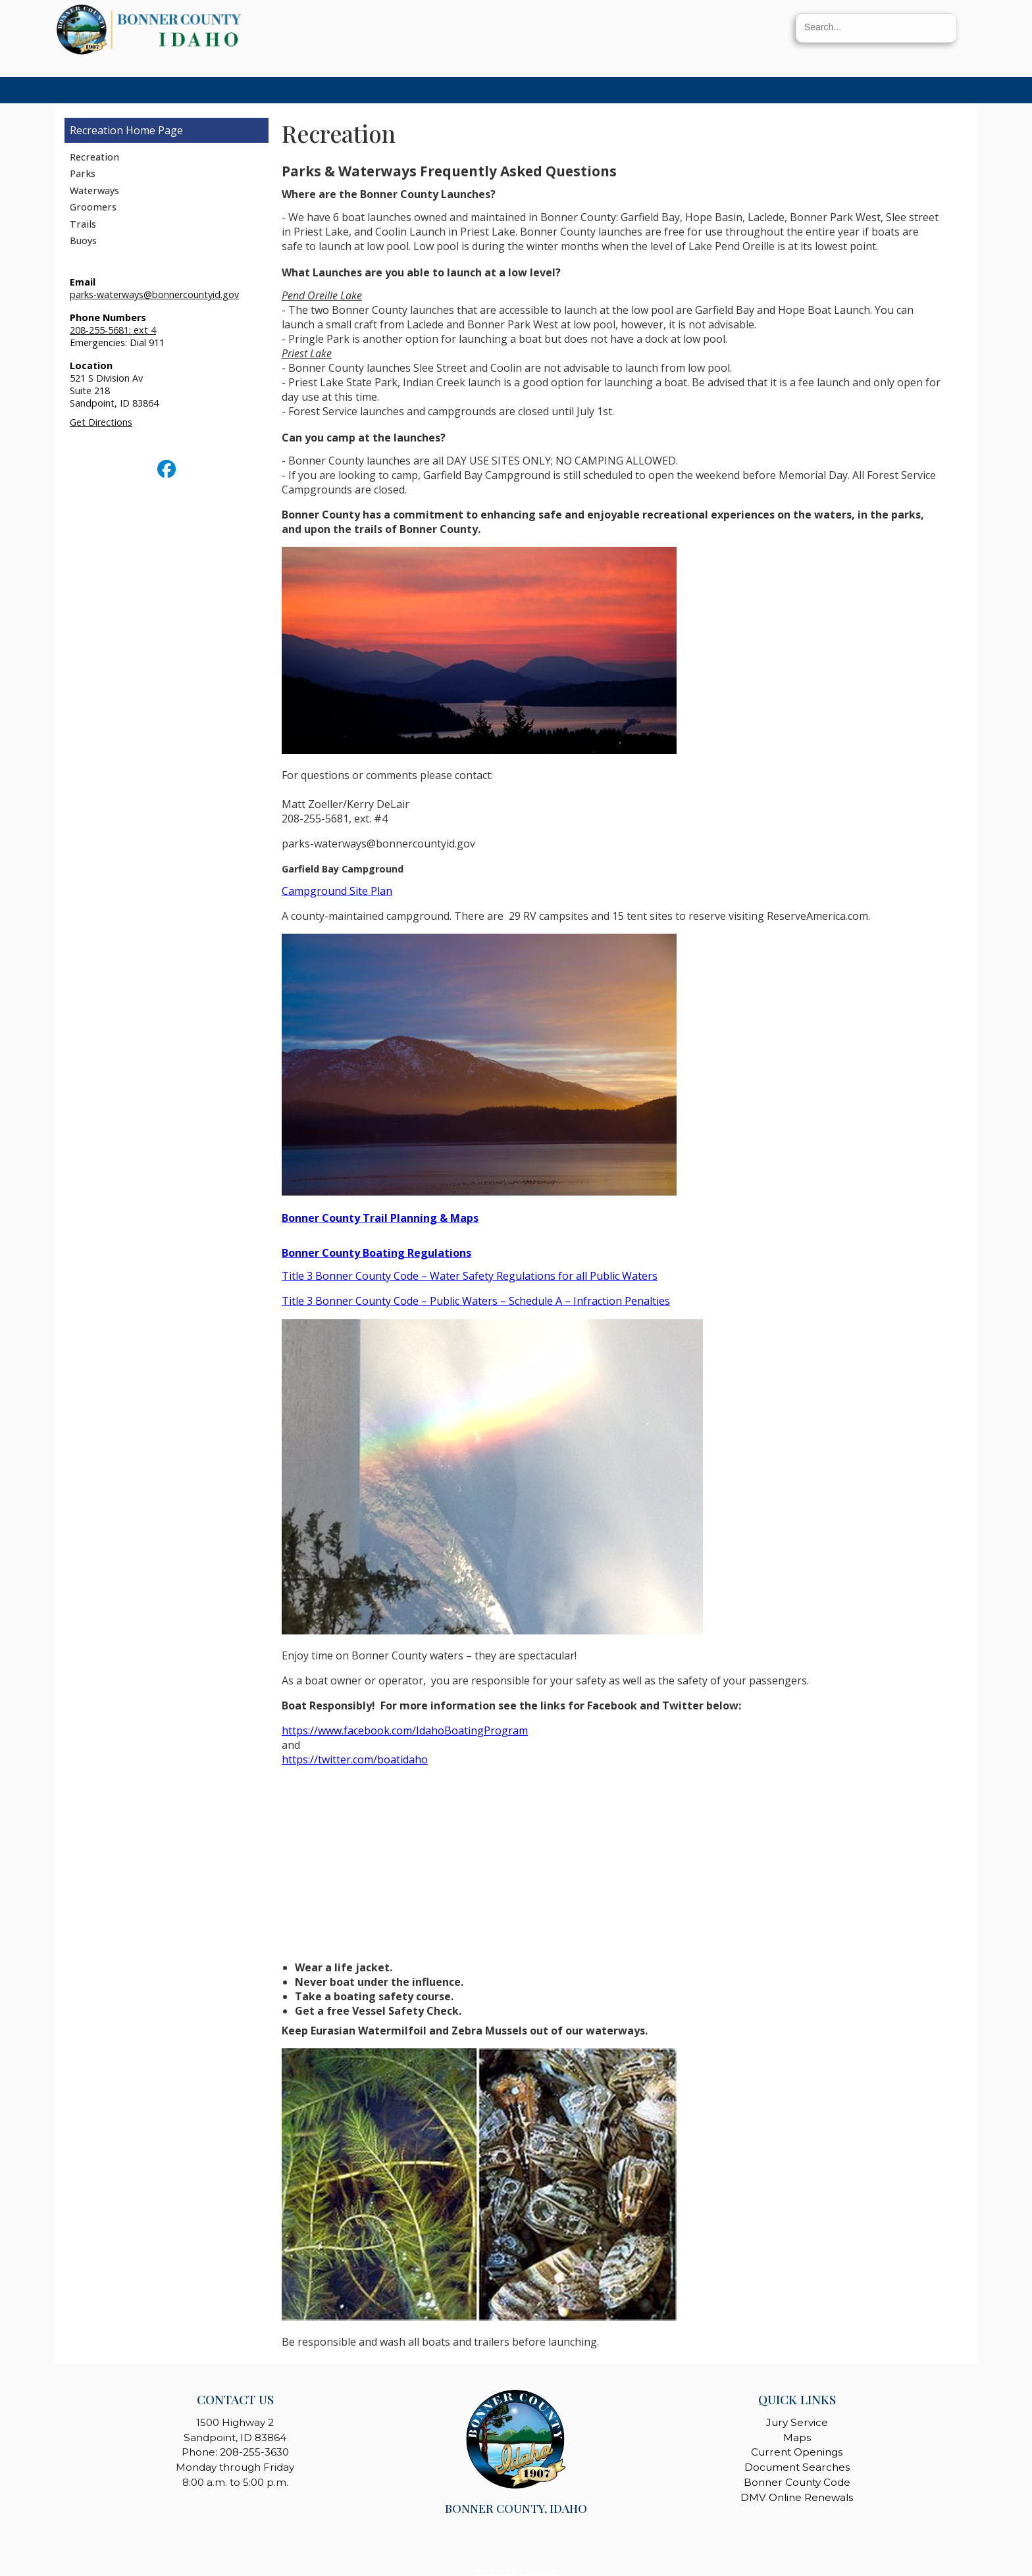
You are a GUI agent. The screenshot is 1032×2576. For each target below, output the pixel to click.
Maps (797, 2437)
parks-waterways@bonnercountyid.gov (154, 294)
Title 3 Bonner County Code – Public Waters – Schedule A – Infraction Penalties (476, 1301)
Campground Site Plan (337, 891)
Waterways (94, 190)
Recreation (96, 130)
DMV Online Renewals (796, 2497)
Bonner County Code (797, 2482)
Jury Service (797, 2422)
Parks (82, 173)
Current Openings (796, 2452)
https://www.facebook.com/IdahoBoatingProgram (405, 1730)
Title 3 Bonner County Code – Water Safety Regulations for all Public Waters (470, 1276)
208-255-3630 (254, 2452)
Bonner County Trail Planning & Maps (380, 1218)
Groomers (93, 207)
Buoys (83, 240)
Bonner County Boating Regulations (376, 1253)
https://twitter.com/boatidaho (355, 1759)
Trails (83, 224)
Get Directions (101, 422)
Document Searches (797, 2467)
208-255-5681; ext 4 (113, 330)
